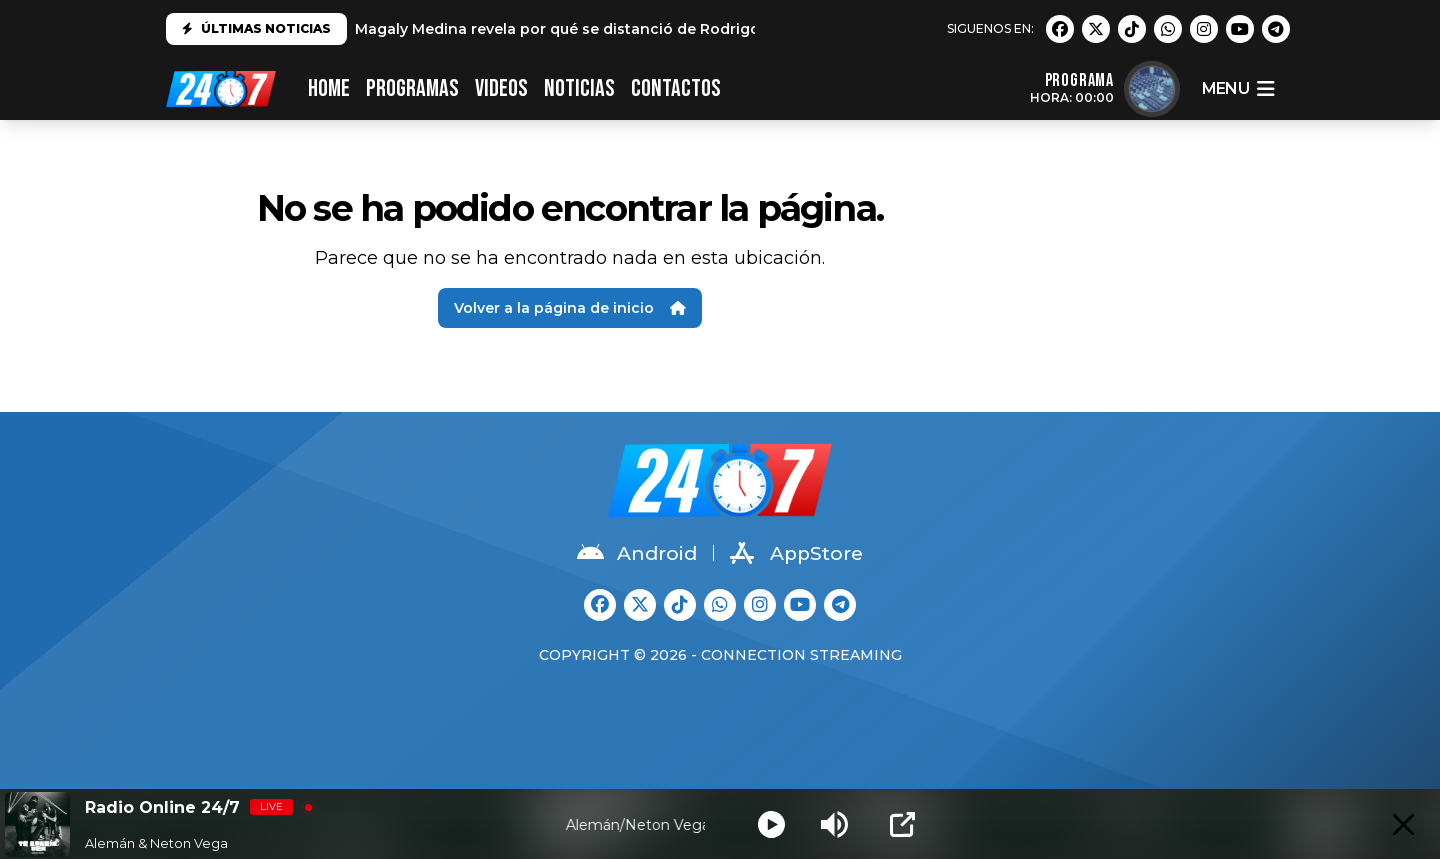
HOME (329, 88)
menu (1238, 89)
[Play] (771, 824)
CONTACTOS (676, 88)
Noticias (579, 88)
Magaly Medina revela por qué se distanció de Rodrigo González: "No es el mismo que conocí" (704, 29)
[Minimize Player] (1403, 824)
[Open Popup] (902, 824)
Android (637, 553)
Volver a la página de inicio (570, 308)
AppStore (796, 553)
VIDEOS (501, 88)
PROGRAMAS (412, 88)
